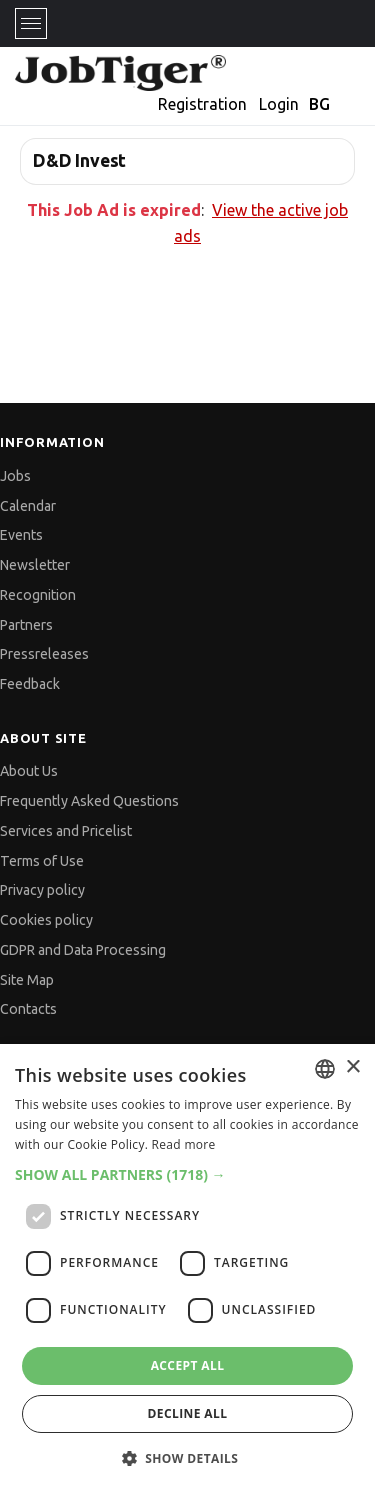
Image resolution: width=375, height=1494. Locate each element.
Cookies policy (46, 920)
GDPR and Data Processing (83, 950)
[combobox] (325, 1069)
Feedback (30, 684)
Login (279, 104)
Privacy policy (42, 890)
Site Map (27, 980)
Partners (26, 625)
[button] (187, 1174)
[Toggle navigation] (31, 23)
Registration (202, 104)
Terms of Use (42, 861)
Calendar (28, 506)
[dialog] (187, 1269)
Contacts (28, 1009)
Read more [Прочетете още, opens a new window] (184, 1144)
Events (21, 535)
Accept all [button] (188, 1365)
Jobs (15, 476)
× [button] (352, 1067)
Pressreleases (44, 654)
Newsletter (35, 565)
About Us (29, 771)
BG (319, 104)
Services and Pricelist (66, 831)
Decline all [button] (188, 1413)
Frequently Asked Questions (89, 801)
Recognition (38, 595)
